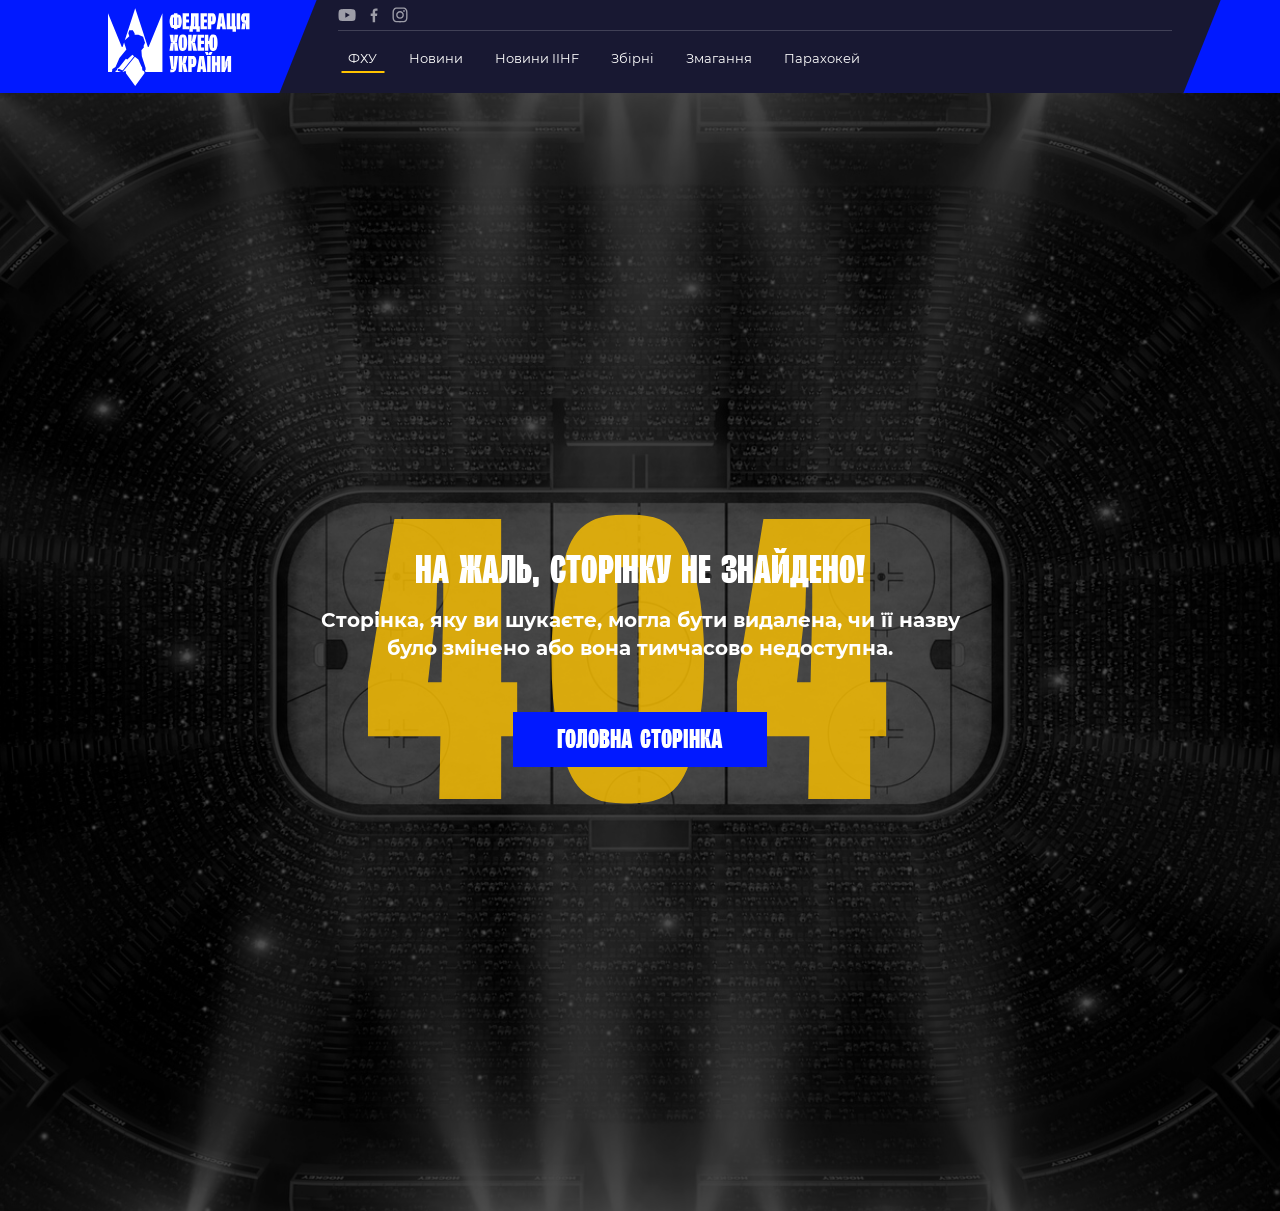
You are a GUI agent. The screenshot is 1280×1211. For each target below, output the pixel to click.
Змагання (719, 58)
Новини (436, 58)
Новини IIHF (537, 58)
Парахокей (822, 58)
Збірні (632, 58)
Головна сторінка (640, 738)
